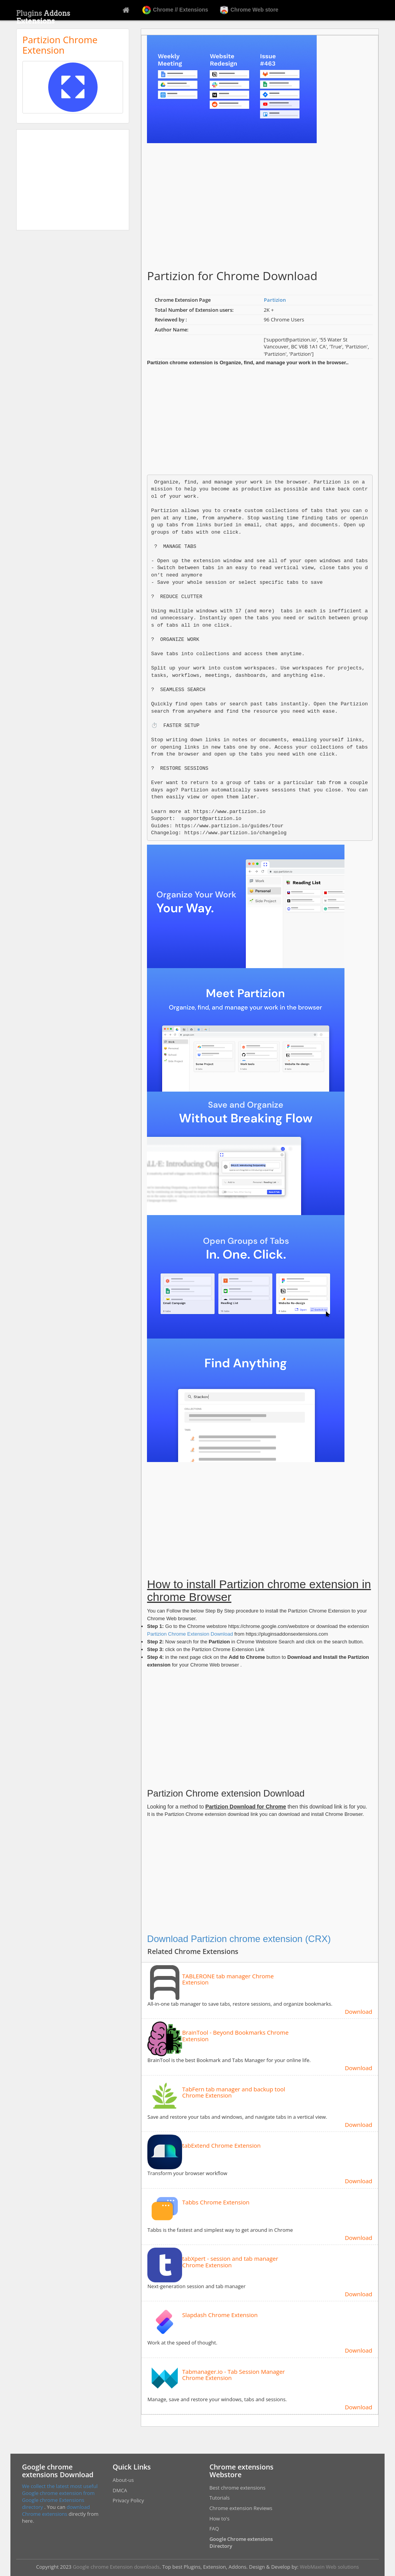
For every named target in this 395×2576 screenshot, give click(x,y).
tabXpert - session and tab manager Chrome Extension (230, 2261)
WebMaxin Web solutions (329, 2566)
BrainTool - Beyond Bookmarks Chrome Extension (235, 2035)
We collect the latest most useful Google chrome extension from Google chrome (60, 2493)
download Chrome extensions (56, 2510)
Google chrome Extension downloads (116, 2566)
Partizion (275, 299)
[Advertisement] (73, 180)
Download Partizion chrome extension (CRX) (239, 1939)
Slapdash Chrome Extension (220, 2315)
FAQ (214, 2528)
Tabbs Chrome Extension (215, 2202)
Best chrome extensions (237, 2487)
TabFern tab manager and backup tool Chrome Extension (233, 2092)
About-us (123, 2479)
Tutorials (219, 2497)
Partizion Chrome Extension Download (190, 1634)
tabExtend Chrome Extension (221, 2145)
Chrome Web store (249, 10)
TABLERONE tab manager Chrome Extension (227, 1979)
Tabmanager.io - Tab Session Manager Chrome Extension (233, 2374)
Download (358, 2011)
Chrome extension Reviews (240, 2508)
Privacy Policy (128, 2500)
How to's (219, 2518)
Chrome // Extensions (175, 10)
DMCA (120, 2490)
